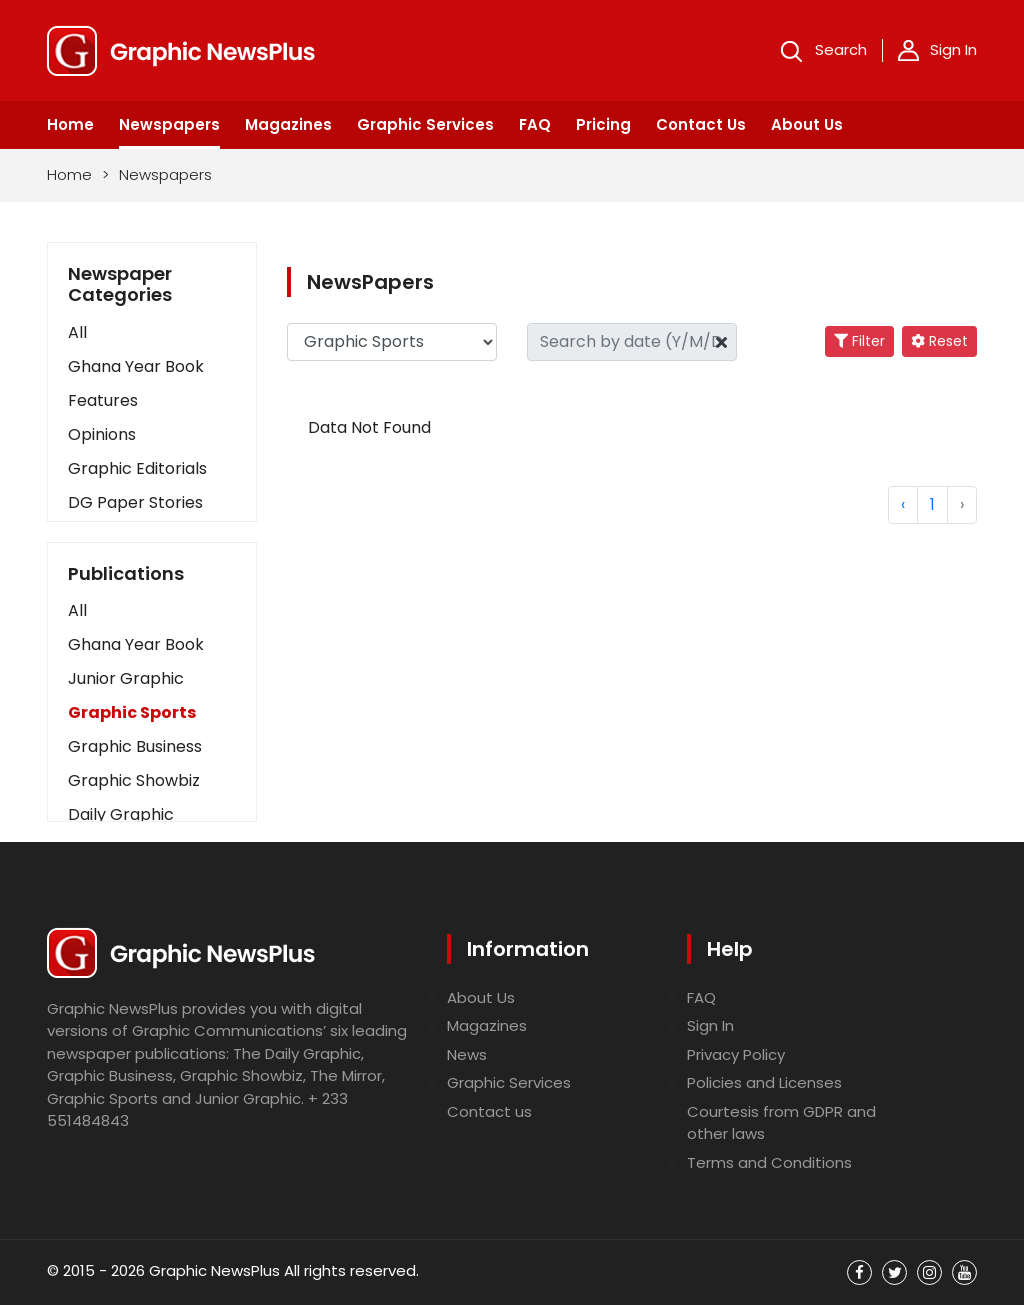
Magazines (288, 124)
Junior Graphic (126, 678)
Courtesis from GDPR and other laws (781, 1123)
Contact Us (701, 124)
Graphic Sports (132, 712)
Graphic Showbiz (134, 780)
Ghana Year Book (136, 366)
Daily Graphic (121, 814)
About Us (807, 124)
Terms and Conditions (769, 1162)
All (77, 332)
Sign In (937, 50)
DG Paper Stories (135, 502)
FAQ (535, 124)
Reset (939, 341)
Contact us (489, 1111)
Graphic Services (425, 124)
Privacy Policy (736, 1054)
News (467, 1054)
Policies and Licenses (764, 1082)
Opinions (102, 434)
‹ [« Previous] (903, 504)
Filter (859, 341)
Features (103, 400)
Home (70, 124)
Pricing (603, 124)
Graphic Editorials (137, 468)
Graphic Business (135, 746)
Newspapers (169, 124)
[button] (152, 611)
